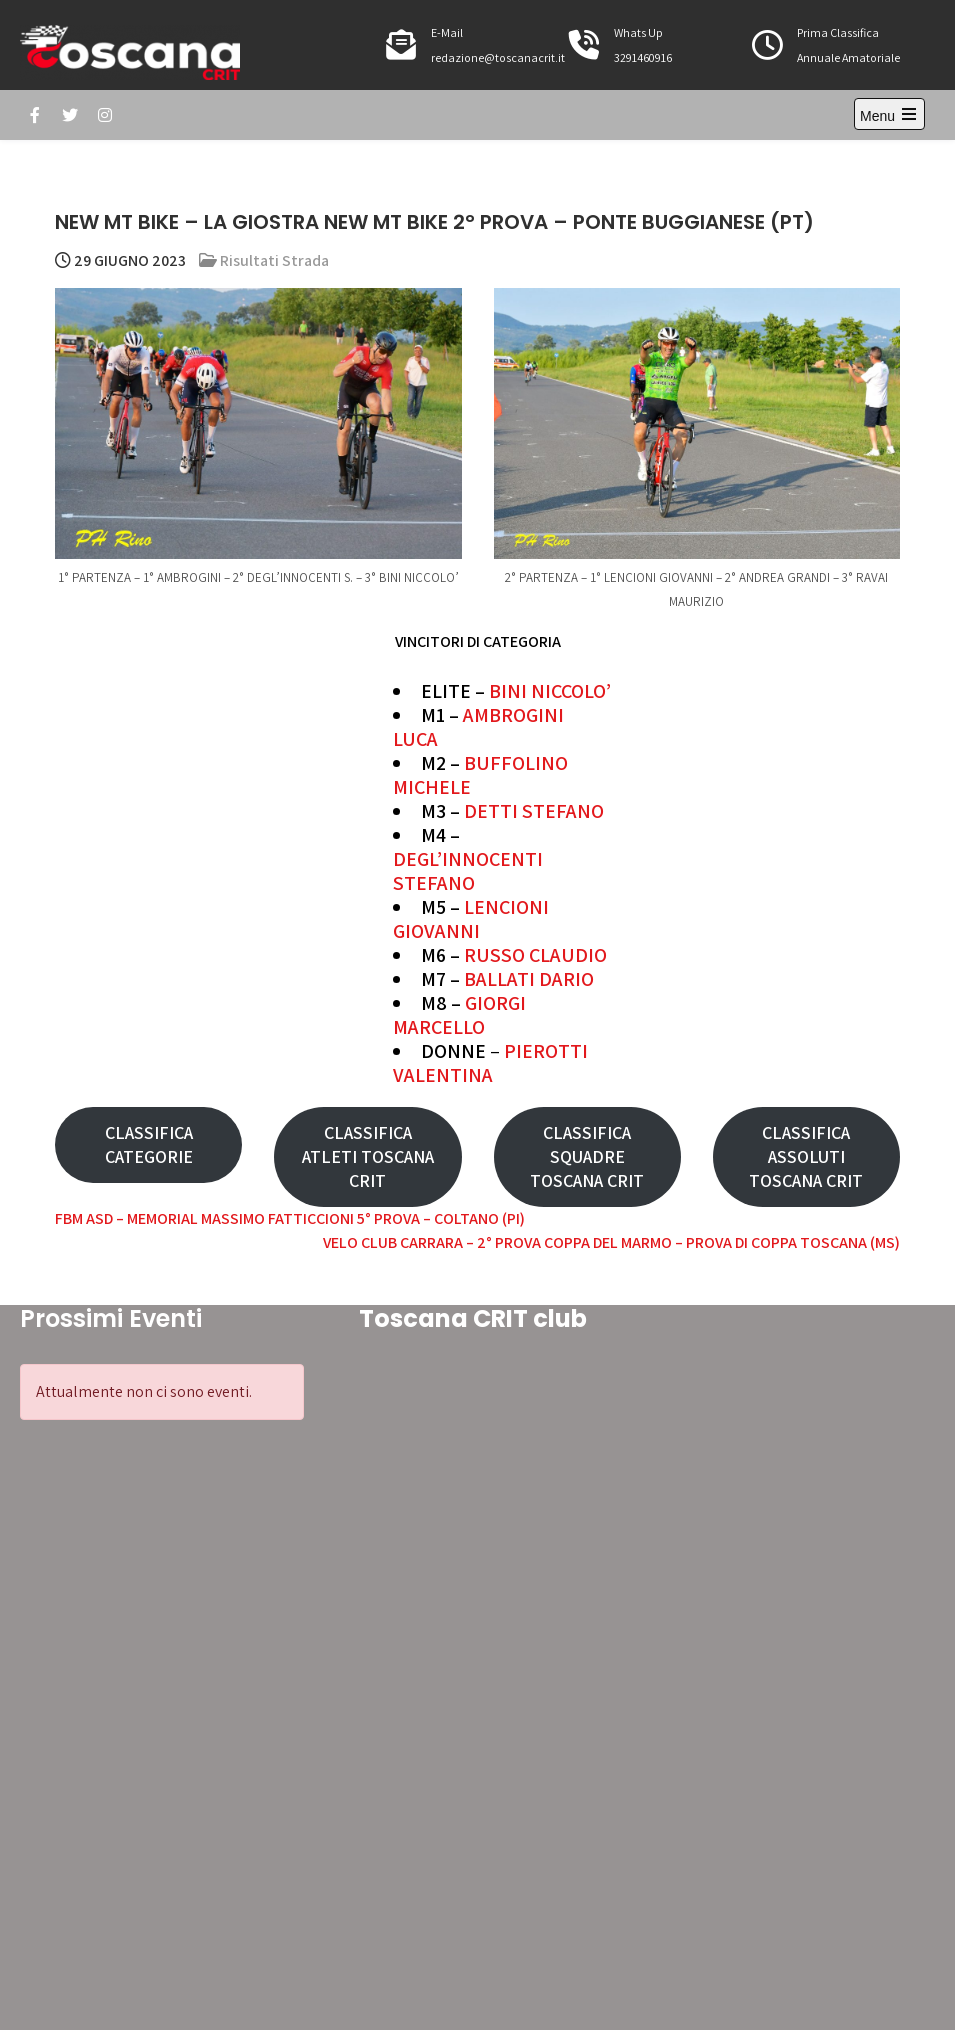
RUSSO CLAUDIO (535, 955)
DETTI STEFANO (534, 811)
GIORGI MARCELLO (459, 1015)
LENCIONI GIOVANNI (471, 919)
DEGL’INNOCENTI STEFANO (468, 871)
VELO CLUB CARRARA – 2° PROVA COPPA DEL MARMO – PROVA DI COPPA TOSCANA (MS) (611, 1242)
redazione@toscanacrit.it (498, 57)
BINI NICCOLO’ (550, 691)
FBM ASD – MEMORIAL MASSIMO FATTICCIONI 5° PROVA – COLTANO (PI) (290, 1218)
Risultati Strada (274, 260)
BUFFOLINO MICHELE (480, 775)
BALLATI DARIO (529, 979)
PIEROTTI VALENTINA (490, 1063)
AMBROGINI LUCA (478, 727)
